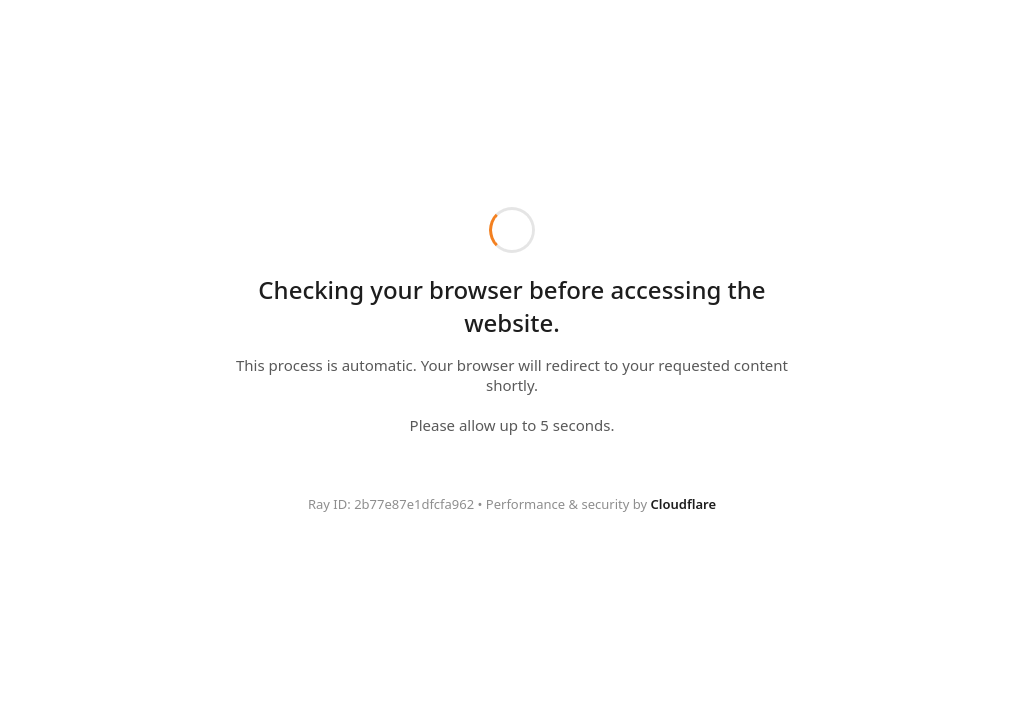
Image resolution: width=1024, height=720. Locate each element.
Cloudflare (683, 504)
